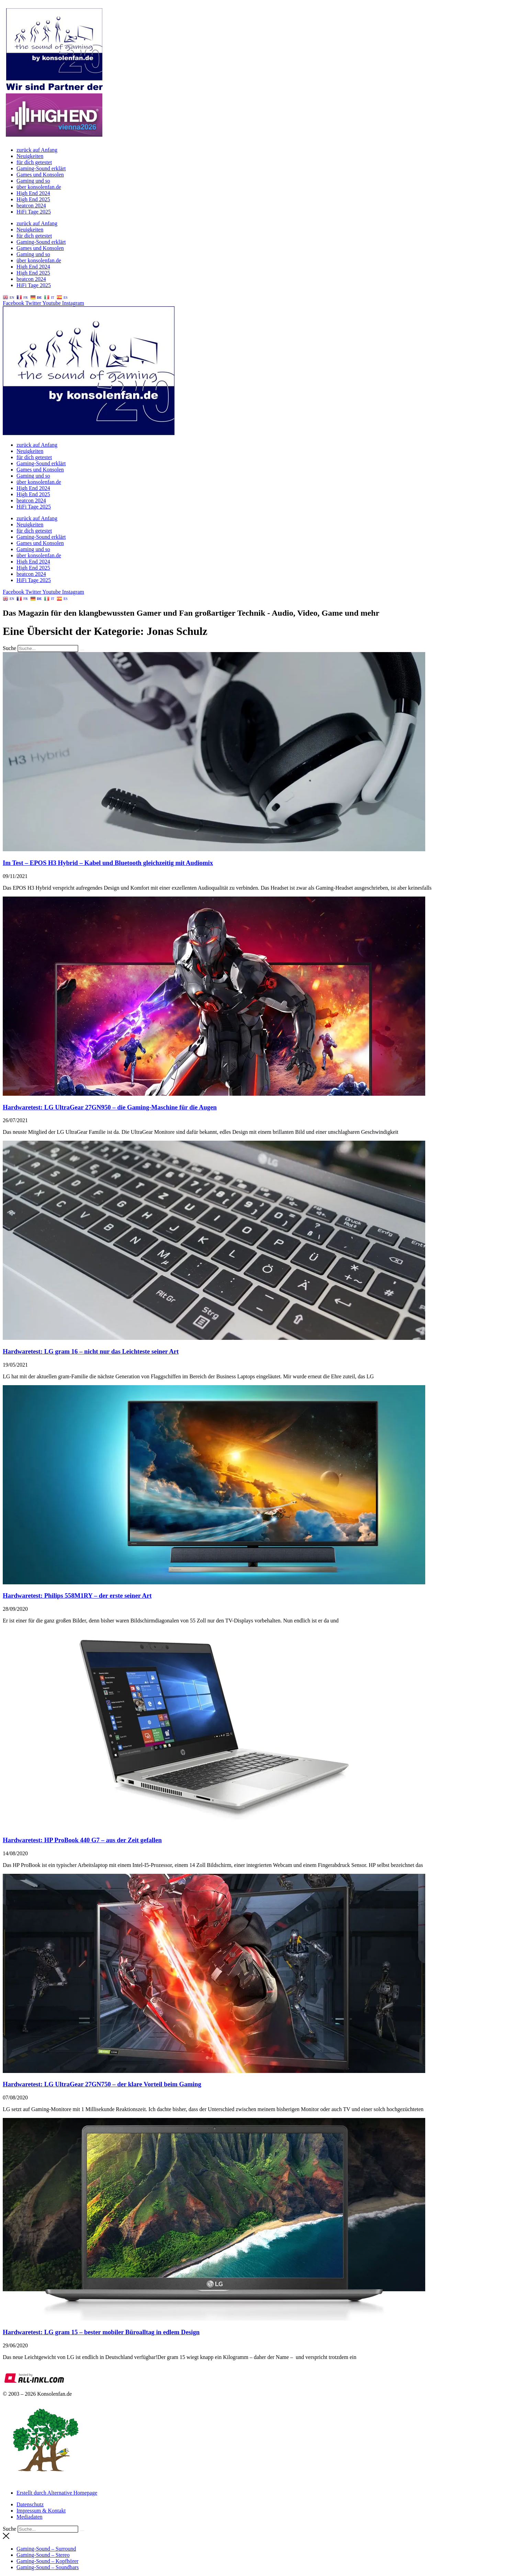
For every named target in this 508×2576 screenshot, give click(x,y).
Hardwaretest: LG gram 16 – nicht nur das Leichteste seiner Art (91, 1351)
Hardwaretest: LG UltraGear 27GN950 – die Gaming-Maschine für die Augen (110, 1107)
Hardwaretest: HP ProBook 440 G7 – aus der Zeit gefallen (82, 1840)
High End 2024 (33, 193)
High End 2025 (33, 199)
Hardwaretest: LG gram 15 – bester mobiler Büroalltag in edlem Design (101, 2332)
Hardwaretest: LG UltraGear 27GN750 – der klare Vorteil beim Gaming (102, 2084)
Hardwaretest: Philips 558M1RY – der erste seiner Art (77, 1595)
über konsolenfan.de (38, 187)
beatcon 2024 (31, 205)
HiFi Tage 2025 (33, 212)
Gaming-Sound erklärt (41, 168)
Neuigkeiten (29, 156)
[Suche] (82, 650)
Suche (9, 648)
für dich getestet (34, 162)
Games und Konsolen (40, 175)
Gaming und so (33, 181)
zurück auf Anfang (36, 150)
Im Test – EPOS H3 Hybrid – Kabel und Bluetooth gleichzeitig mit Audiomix (108, 862)
